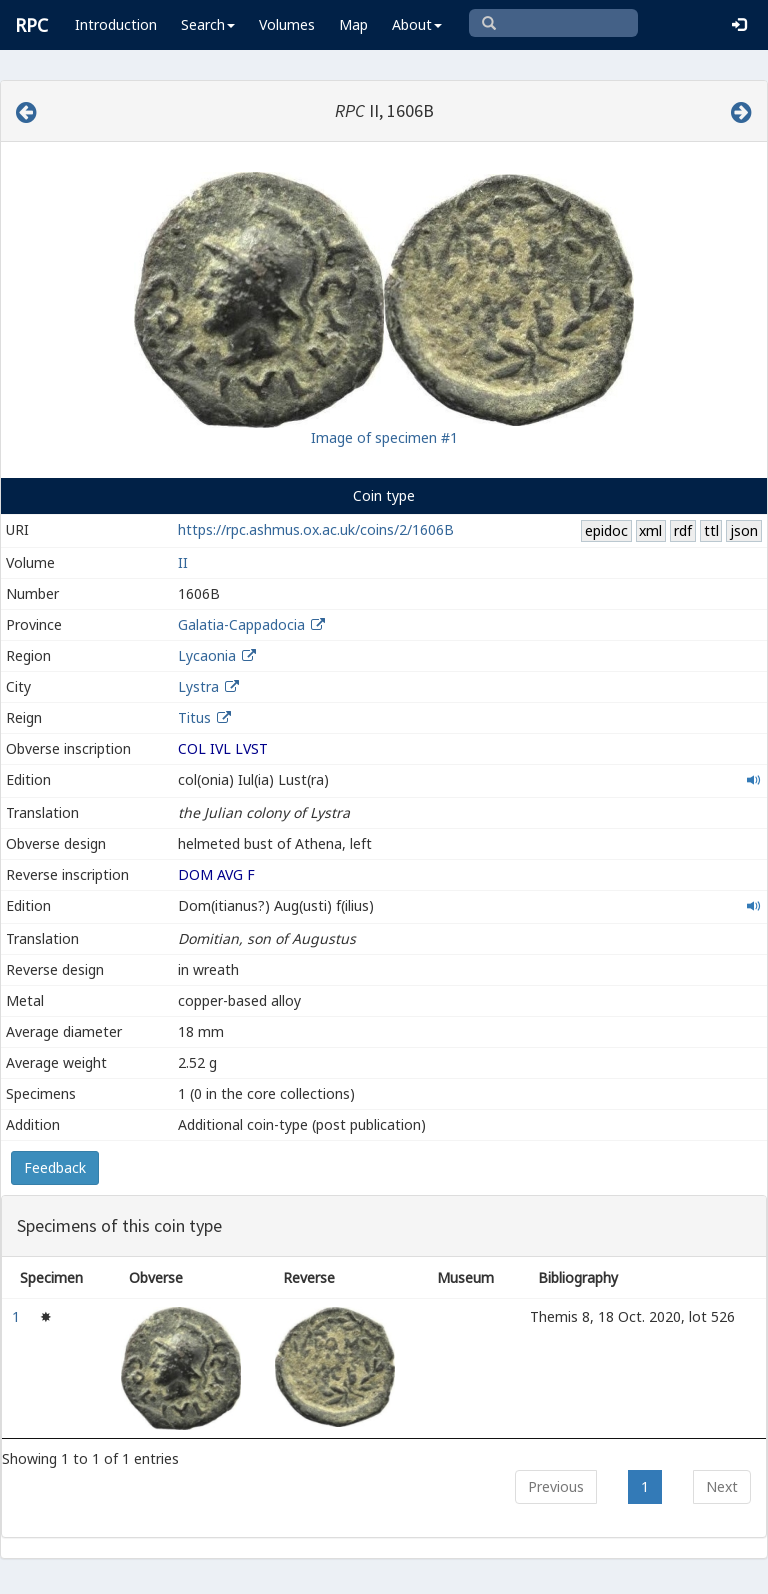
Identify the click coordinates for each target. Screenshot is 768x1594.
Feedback (55, 1167)
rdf (683, 530)
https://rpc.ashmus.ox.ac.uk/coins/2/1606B (316, 529)
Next (722, 1486)
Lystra (198, 686)
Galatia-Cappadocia (241, 624)
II (183, 562)
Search (208, 24)
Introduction (116, 24)
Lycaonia (207, 655)
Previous (556, 1486)
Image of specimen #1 (384, 437)
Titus (194, 717)
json (744, 530)
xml (650, 530)
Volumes (287, 24)
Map (353, 24)
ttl (711, 530)
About (417, 24)
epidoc (606, 530)
